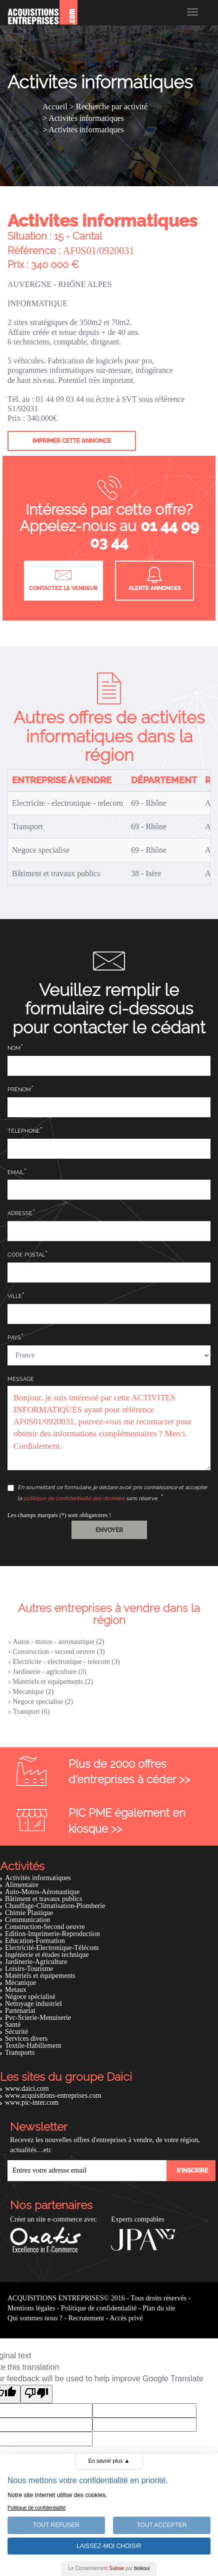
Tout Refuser (56, 2525)
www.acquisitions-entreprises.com (53, 2095)
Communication (27, 1920)
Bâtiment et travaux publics (43, 1899)
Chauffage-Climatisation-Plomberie (55, 1906)
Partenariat (20, 2010)
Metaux (15, 1989)
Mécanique (20, 1982)
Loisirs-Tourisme (29, 1968)
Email (16, 1172)
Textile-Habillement (33, 2045)
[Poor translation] (36, 2394)
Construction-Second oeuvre (45, 1927)
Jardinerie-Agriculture (36, 1961)
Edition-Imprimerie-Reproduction (52, 1933)
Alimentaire (21, 1885)
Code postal (26, 1255)
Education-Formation (35, 1940)
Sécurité (16, 2031)
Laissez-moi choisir (108, 2546)
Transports (19, 2052)
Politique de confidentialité (99, 2308)
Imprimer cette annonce (71, 440)
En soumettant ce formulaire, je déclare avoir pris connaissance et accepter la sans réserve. (108, 1493)
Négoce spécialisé (30, 1996)
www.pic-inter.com (31, 2102)
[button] (109, 1530)
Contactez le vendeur (63, 579)
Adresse (20, 1213)
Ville (15, 1296)
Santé (12, 2024)
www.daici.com (27, 2088)
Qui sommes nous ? (35, 2318)
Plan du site (158, 2308)
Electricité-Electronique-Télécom (51, 1947)
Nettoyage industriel (33, 2003)
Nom (14, 1048)
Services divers (26, 2038)
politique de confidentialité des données (74, 1498)
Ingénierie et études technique (47, 1954)
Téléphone (24, 1131)
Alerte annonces (154, 579)
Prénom (19, 1089)
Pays (14, 1337)
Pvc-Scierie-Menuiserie (38, 2017)
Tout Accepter (161, 2525)
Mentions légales (31, 2308)
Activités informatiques (38, 1878)
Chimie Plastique (29, 1913)
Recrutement (86, 2318)
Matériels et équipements (40, 1975)
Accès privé (126, 2318)
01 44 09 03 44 (144, 534)
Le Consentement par (109, 2568)
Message (21, 1379)
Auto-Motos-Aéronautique (42, 1892)
